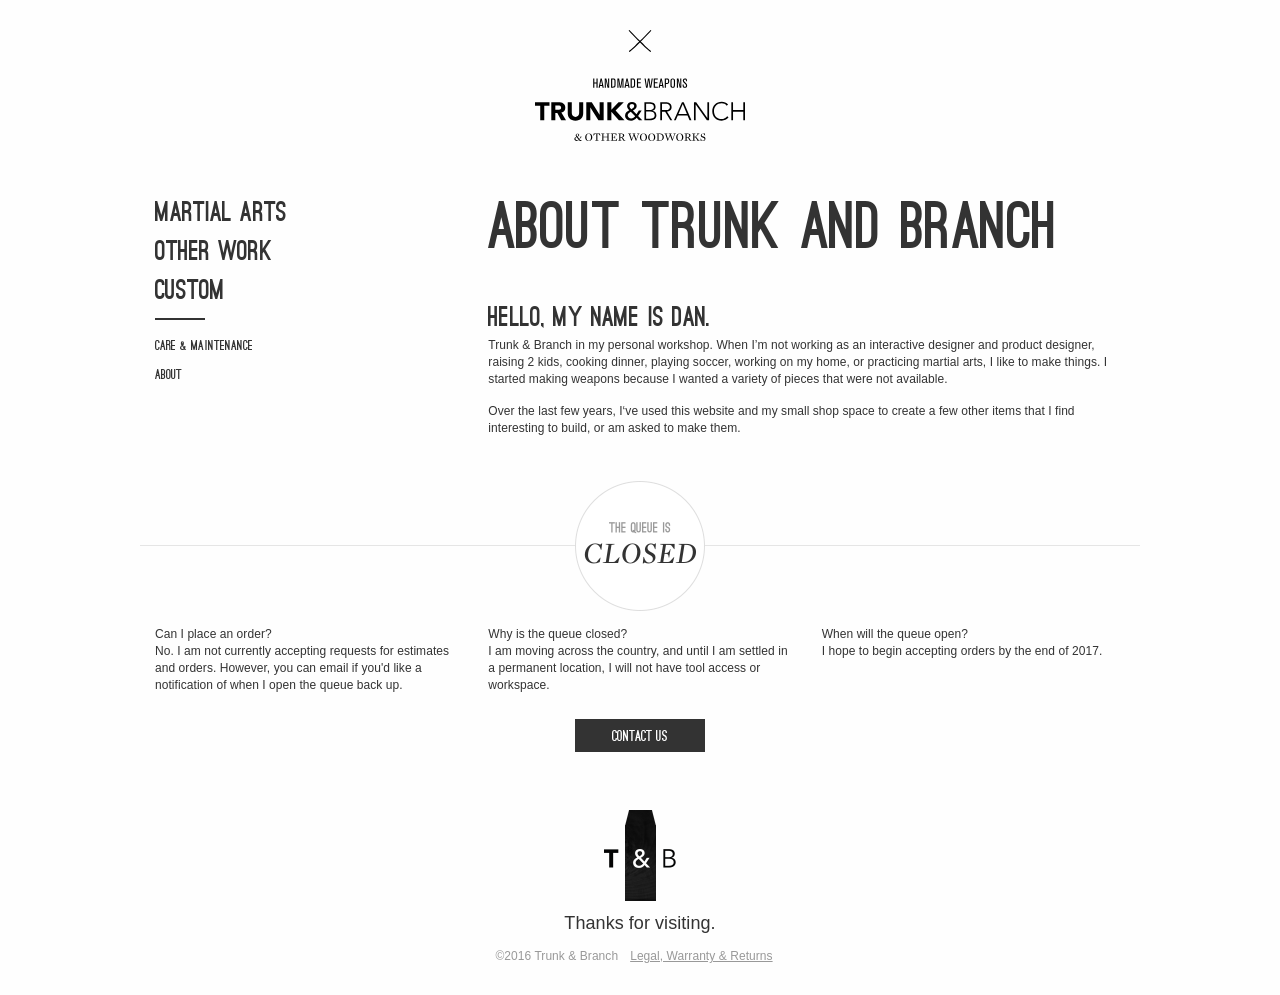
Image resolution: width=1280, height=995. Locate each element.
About (168, 375)
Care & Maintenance (204, 346)
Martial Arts (221, 214)
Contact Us (640, 738)
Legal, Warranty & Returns (701, 956)
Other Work (213, 253)
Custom (190, 292)
